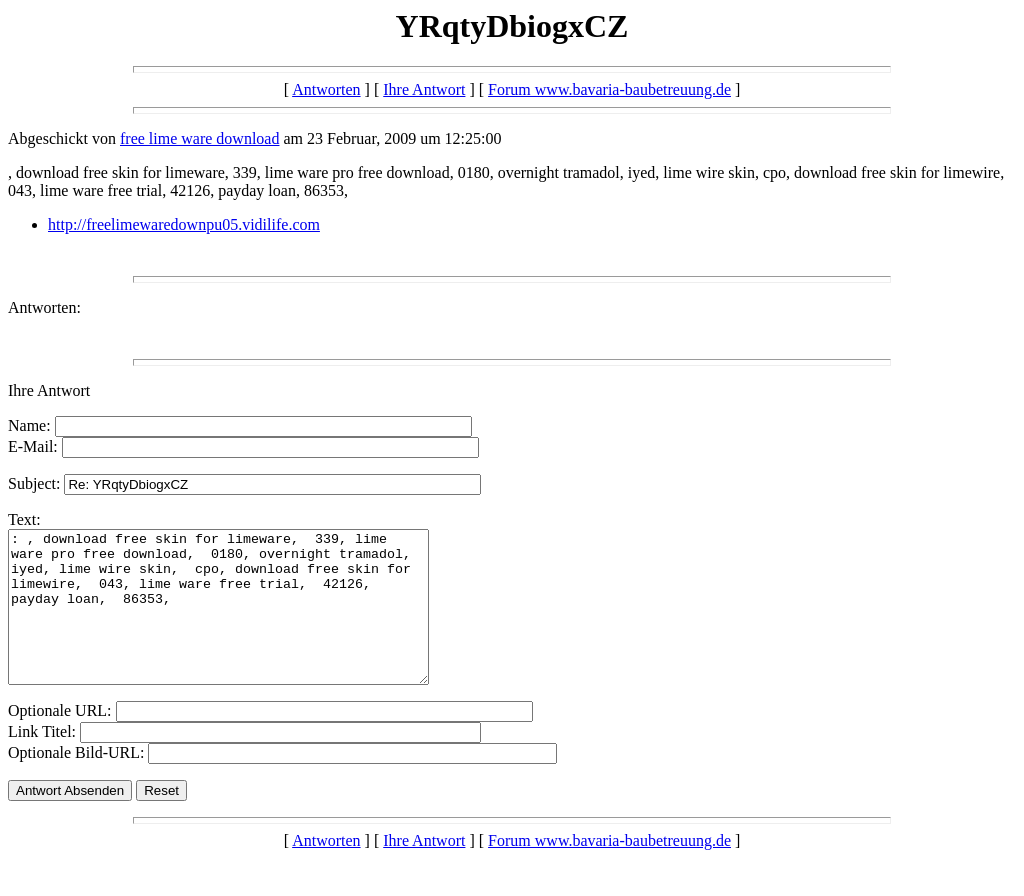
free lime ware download (199, 138)
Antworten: (44, 307)
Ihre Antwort (424, 89)
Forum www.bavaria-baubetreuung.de (609, 89)
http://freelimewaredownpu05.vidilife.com (184, 224)
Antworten (326, 89)
